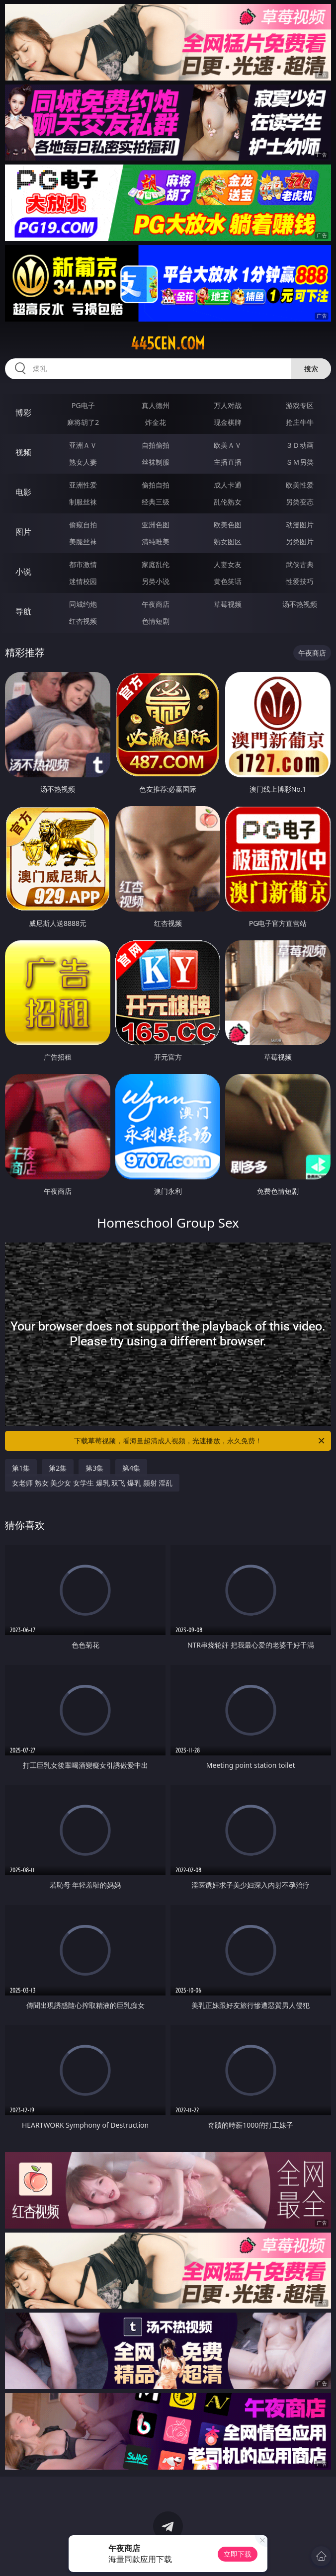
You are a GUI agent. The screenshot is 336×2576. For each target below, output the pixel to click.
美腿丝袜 (83, 541)
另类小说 (155, 581)
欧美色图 (228, 524)
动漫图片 (300, 524)
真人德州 (155, 405)
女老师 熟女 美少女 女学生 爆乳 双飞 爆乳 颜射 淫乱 (92, 1483)
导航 (23, 611)
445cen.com (168, 343)
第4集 (131, 1468)
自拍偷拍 (155, 445)
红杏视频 (83, 621)
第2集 (58, 1468)
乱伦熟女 (228, 501)
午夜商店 (155, 604)
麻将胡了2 (83, 422)
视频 (23, 452)
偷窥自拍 (83, 524)
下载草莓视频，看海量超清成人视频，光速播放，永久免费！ (200, 1441)
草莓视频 (228, 604)
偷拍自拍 (155, 485)
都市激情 (83, 564)
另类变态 (300, 501)
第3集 (94, 1468)
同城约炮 (83, 604)
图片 (23, 531)
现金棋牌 (228, 422)
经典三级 (155, 501)
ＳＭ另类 (300, 462)
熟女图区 (228, 541)
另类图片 (300, 541)
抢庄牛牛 (300, 422)
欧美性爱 (300, 485)
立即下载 (238, 2554)
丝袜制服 (155, 462)
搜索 (311, 368)
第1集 (21, 1468)
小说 (23, 571)
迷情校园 (83, 581)
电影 (23, 492)
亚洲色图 (155, 524)
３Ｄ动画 (300, 445)
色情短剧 (155, 621)
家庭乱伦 (155, 564)
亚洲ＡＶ (83, 445)
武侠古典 (300, 564)
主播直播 (228, 462)
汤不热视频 (299, 604)
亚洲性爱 (83, 485)
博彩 (23, 412)
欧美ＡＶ (228, 445)
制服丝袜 (83, 501)
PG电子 (83, 405)
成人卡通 (228, 485)
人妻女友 (228, 564)
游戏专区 (300, 405)
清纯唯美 (155, 541)
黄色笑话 (228, 581)
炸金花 (155, 422)
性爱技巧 (300, 581)
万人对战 (228, 405)
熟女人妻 (83, 462)
